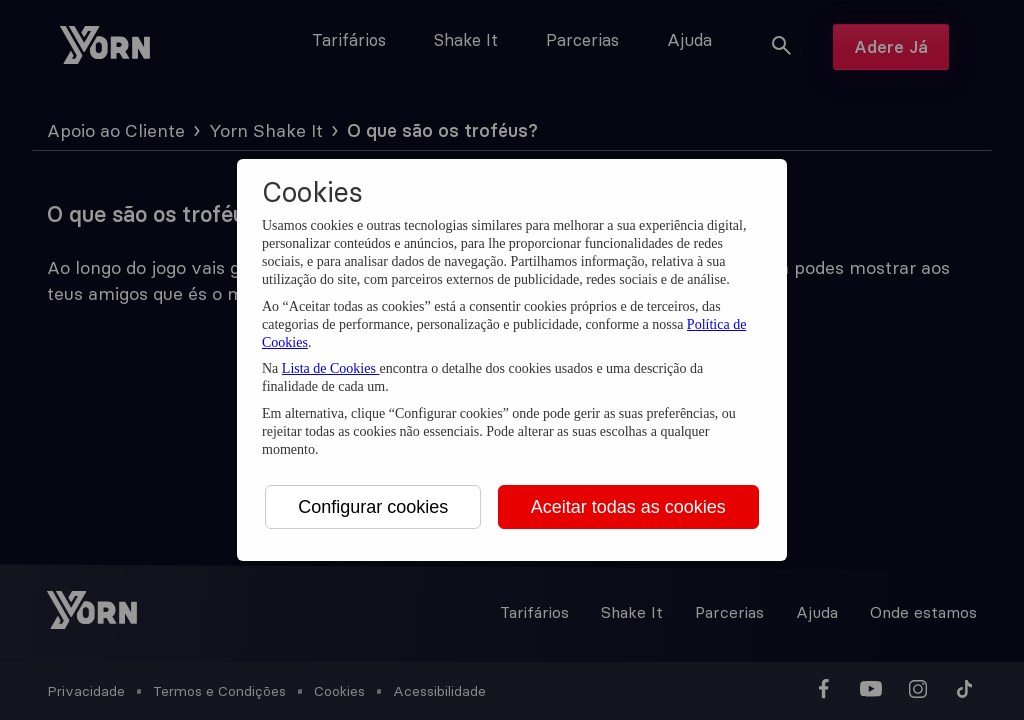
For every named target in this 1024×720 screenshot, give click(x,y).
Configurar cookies (373, 507)
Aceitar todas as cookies (628, 507)
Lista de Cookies (331, 368)
